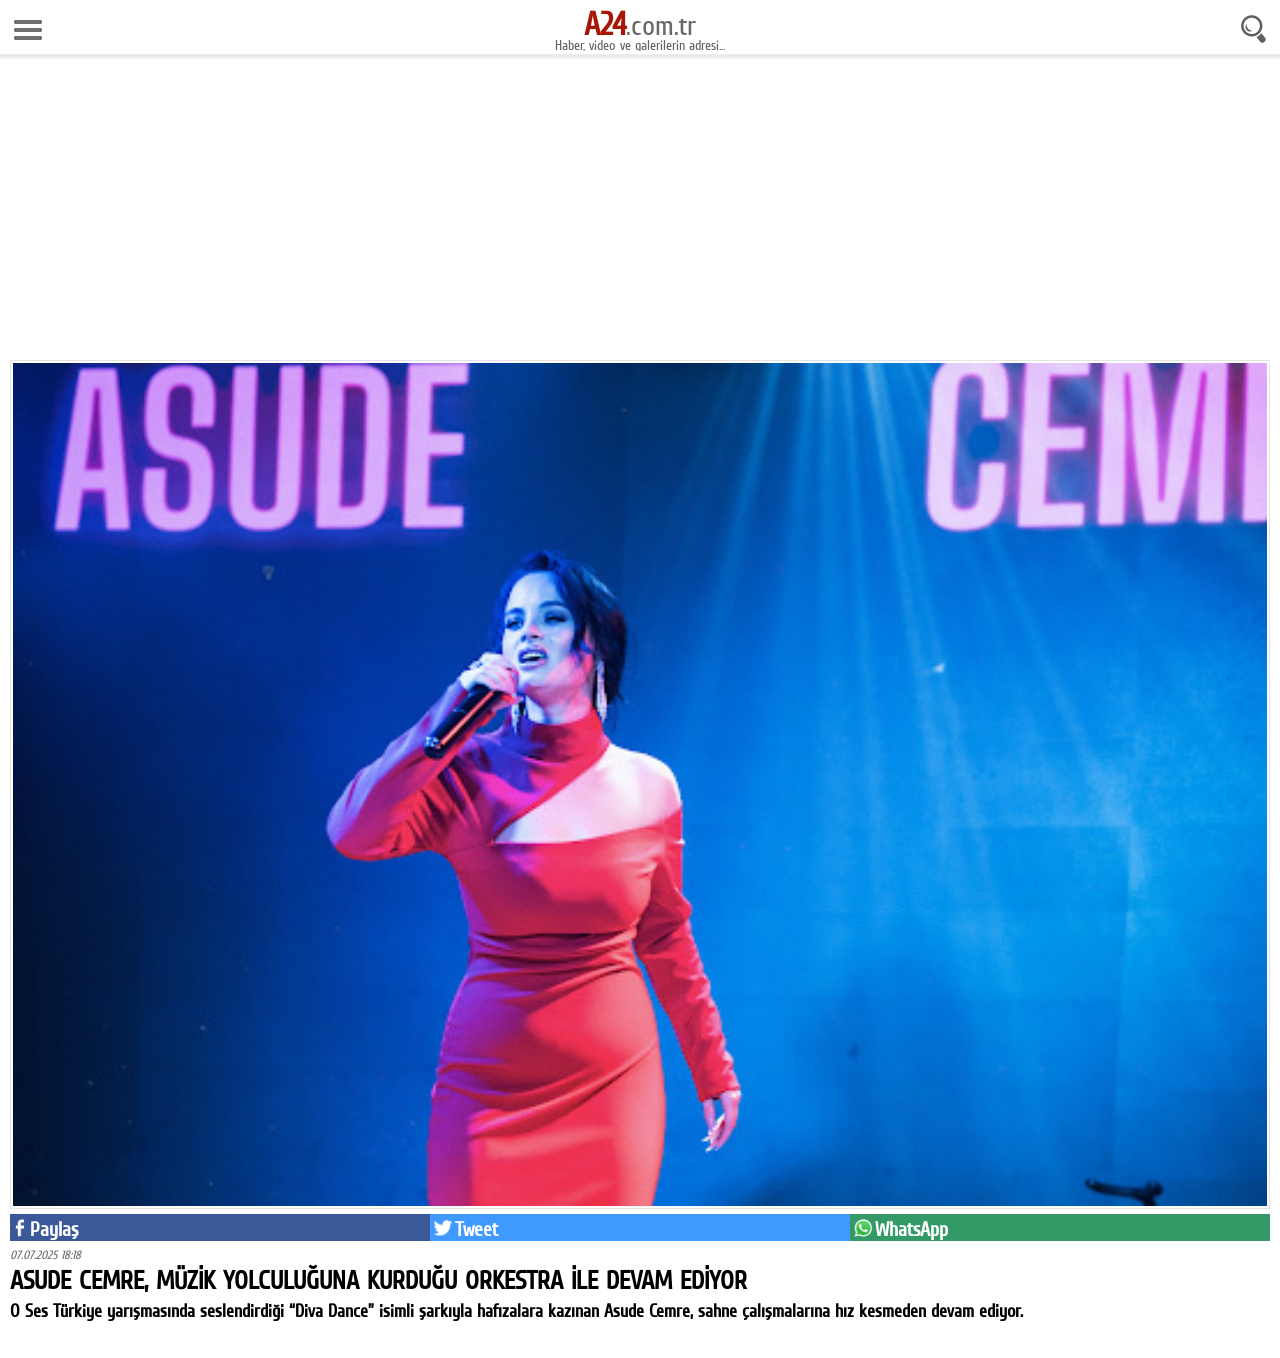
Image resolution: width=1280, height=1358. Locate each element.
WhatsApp (911, 1229)
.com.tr (640, 25)
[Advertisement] (640, 215)
